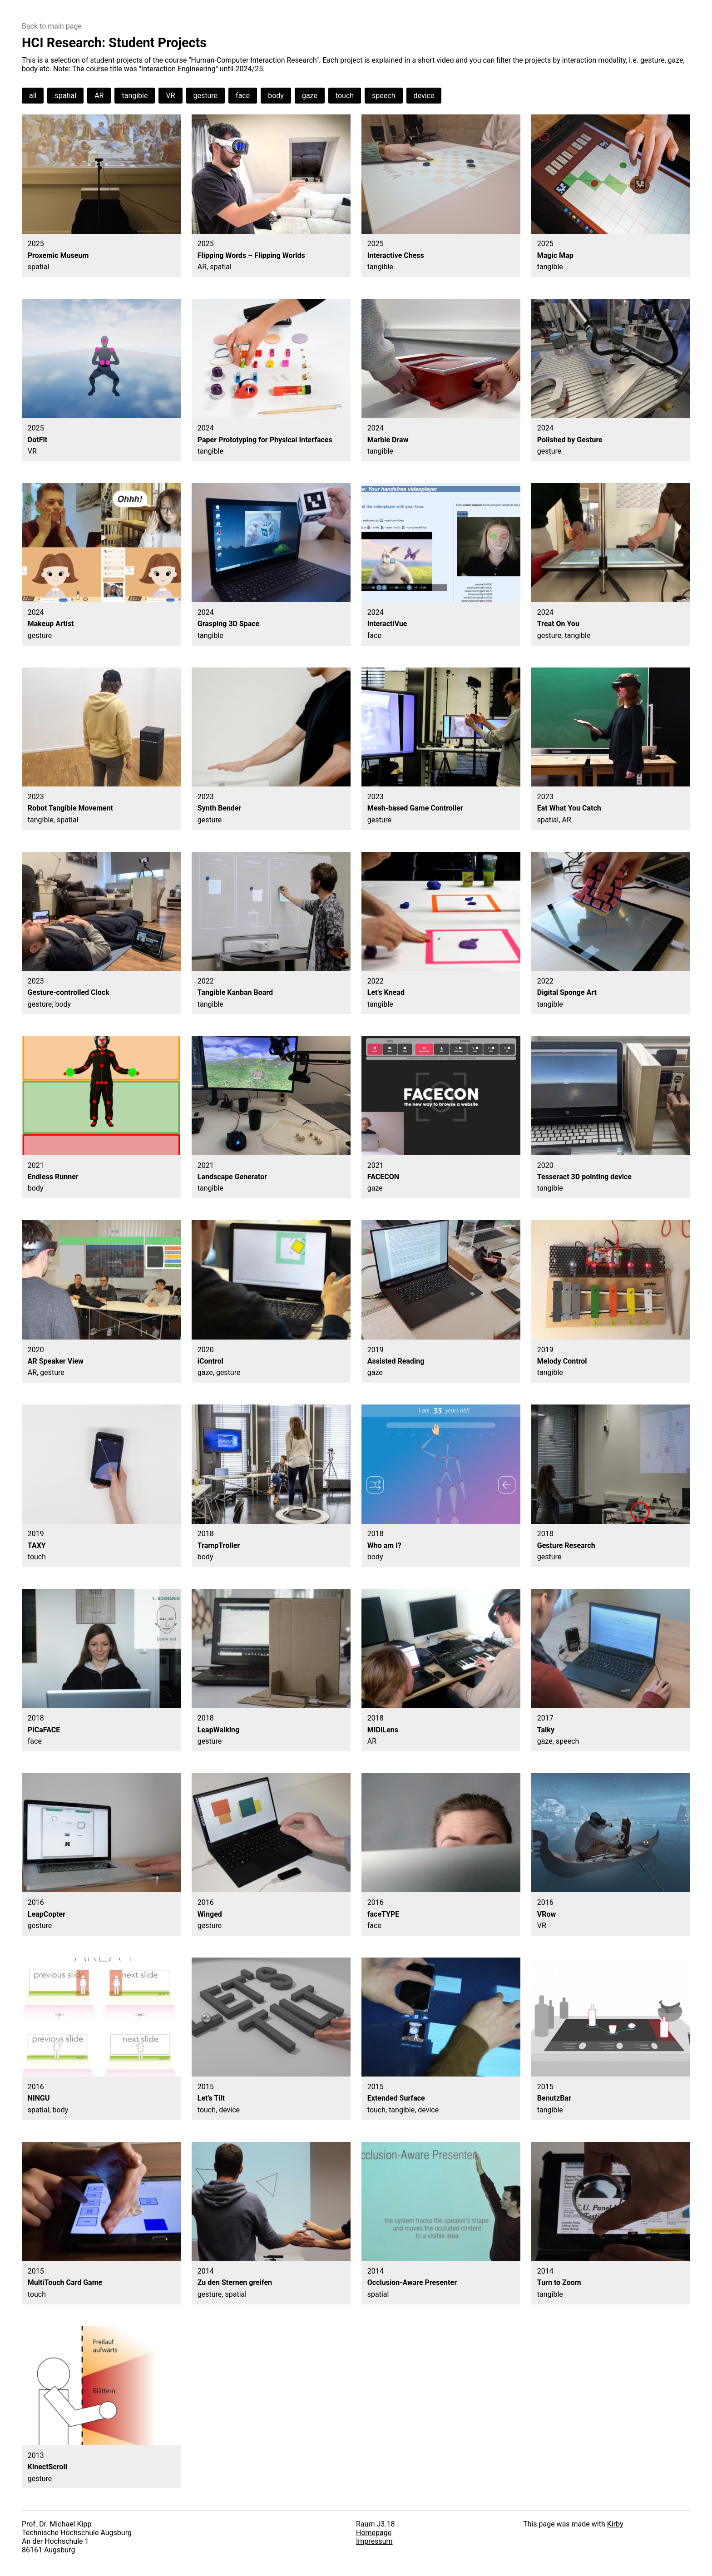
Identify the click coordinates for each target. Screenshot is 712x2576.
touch (345, 95)
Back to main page (52, 26)
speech (383, 95)
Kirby (615, 2524)
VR (170, 95)
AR (99, 95)
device (424, 95)
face (243, 95)
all (32, 95)
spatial (65, 95)
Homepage (373, 2532)
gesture (205, 95)
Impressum (374, 2541)
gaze (309, 95)
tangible (135, 95)
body (276, 95)
